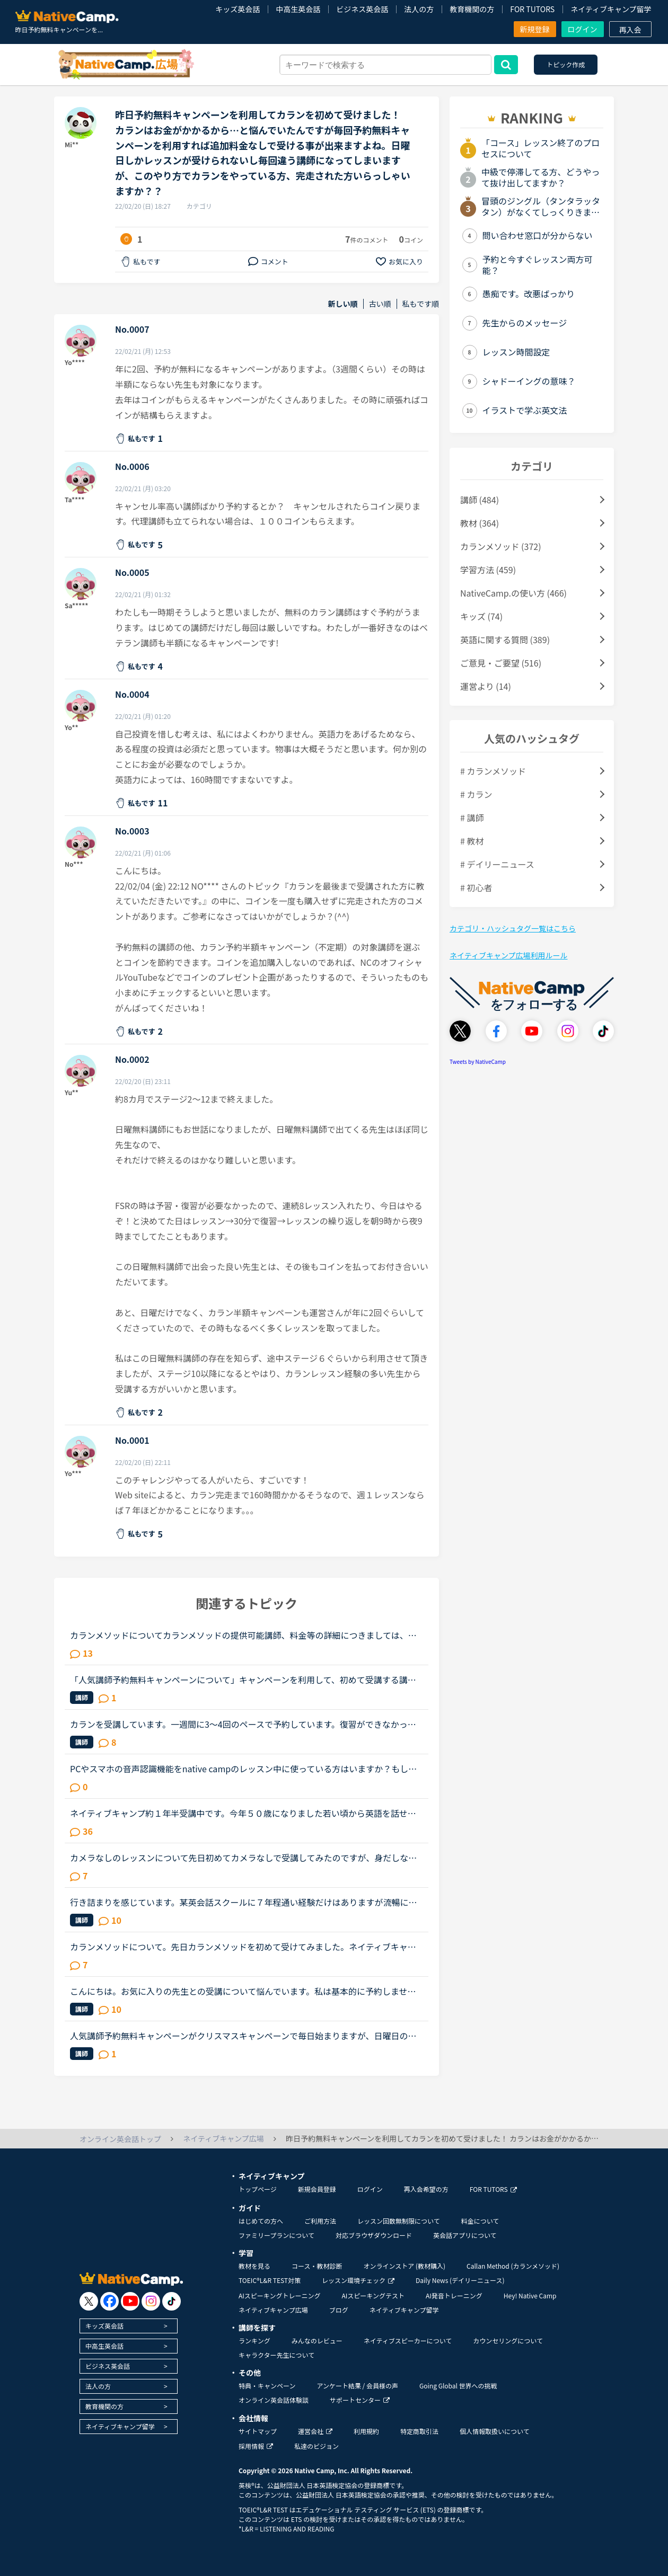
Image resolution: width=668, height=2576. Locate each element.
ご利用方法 (320, 2220)
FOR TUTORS (532, 9)
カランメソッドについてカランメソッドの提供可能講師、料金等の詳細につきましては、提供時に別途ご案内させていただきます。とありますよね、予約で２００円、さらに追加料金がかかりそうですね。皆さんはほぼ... (243, 1635)
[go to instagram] (151, 2301)
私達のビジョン (316, 2445)
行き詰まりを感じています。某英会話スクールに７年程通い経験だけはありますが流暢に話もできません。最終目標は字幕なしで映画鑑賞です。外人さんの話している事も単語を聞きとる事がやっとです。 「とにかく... (243, 1902)
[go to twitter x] (89, 2301)
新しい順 (343, 304)
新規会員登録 (317, 2188)
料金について (480, 2220)
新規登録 (535, 29)
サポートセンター (360, 2399)
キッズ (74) (481, 616)
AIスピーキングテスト (372, 2295)
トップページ (258, 2188)
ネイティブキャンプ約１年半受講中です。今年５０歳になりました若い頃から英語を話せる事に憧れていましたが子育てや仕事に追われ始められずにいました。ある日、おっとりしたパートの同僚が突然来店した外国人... (243, 1813)
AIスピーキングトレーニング (279, 2295)
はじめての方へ (261, 2220)
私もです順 (420, 304)
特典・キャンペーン (267, 2385)
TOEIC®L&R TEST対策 (270, 2280)
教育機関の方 (472, 9)
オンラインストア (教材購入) (404, 2265)
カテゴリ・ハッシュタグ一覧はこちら (513, 928)
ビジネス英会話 (362, 9)
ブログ (338, 2309)
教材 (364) (479, 523)
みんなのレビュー (317, 2340)
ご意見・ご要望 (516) (500, 662)
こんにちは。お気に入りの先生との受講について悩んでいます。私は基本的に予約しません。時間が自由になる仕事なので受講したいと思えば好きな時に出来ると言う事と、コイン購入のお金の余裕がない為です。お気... (243, 1991)
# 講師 (472, 817)
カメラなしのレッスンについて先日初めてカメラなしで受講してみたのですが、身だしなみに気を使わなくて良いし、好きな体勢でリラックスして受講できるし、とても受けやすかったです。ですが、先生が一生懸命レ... (243, 1857)
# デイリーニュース (497, 864)
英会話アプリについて (465, 2235)
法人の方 (419, 9)
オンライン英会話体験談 (274, 2399)
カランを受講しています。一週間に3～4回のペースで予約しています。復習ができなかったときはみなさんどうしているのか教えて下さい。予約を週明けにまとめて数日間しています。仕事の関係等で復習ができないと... (243, 1724)
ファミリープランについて (276, 2235)
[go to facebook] (109, 2301)
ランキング (254, 2340)
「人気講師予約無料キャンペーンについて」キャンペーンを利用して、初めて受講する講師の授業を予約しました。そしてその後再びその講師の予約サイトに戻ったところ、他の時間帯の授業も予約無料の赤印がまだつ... (243, 1679)
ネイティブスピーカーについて (408, 2340)
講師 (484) (479, 499)
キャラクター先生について (276, 2354)
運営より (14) (485, 686)
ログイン (582, 29)
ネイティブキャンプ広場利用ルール (508, 955)
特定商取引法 (419, 2431)
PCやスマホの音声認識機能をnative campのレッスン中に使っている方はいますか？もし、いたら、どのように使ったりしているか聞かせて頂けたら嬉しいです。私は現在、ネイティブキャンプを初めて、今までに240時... (243, 1768)
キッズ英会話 (237, 9)
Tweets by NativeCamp (478, 1061)
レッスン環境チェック (358, 2280)
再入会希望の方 (426, 2188)
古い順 (380, 304)
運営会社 (315, 2431)
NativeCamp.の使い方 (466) (513, 593)
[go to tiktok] (171, 2301)
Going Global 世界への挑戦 (458, 2385)
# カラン (476, 794)
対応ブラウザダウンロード (374, 2235)
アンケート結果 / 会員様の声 (357, 2385)
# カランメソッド (493, 771)
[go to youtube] (130, 2301)
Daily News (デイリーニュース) (460, 2280)
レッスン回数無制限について (398, 2220)
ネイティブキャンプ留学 (610, 9)
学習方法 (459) (488, 569)
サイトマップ (258, 2431)
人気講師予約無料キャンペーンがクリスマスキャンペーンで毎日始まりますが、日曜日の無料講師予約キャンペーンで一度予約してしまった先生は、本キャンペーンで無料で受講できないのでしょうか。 (243, 2035)
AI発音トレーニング (454, 2295)
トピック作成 (566, 64)
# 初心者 (476, 887)
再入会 (630, 29)
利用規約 (366, 2431)
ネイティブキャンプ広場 (273, 2309)
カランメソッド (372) (500, 546)
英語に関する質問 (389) (505, 639)
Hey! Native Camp (530, 2295)
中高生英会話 (298, 9)
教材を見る (254, 2265)
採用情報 (256, 2445)
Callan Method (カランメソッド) (513, 2265)
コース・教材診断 (317, 2265)
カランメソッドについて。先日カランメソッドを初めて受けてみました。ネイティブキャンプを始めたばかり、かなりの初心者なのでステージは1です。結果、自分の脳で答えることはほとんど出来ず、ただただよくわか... (245, 1946)
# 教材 (472, 840)
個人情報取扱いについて (495, 2431)
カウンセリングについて (508, 2340)
